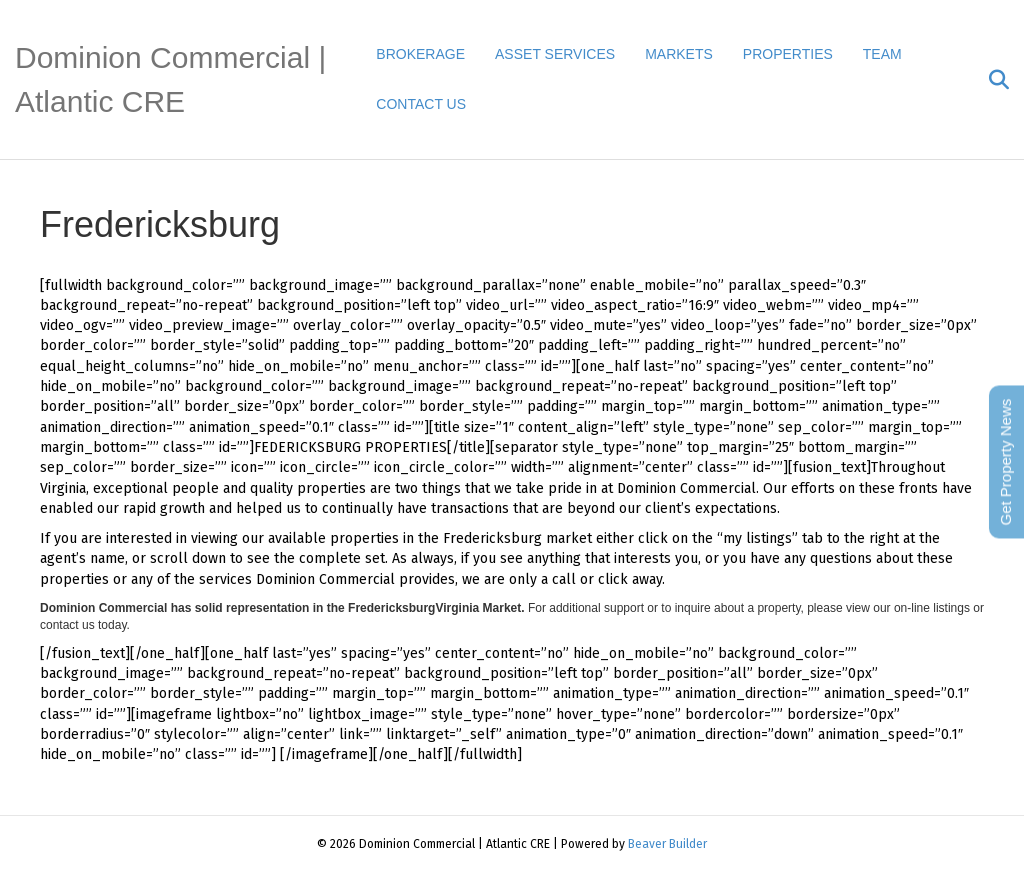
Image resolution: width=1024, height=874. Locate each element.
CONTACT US (421, 104)
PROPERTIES (788, 54)
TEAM (882, 54)
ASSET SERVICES (555, 54)
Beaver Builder (667, 844)
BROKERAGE (420, 54)
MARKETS (679, 54)
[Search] (991, 80)
